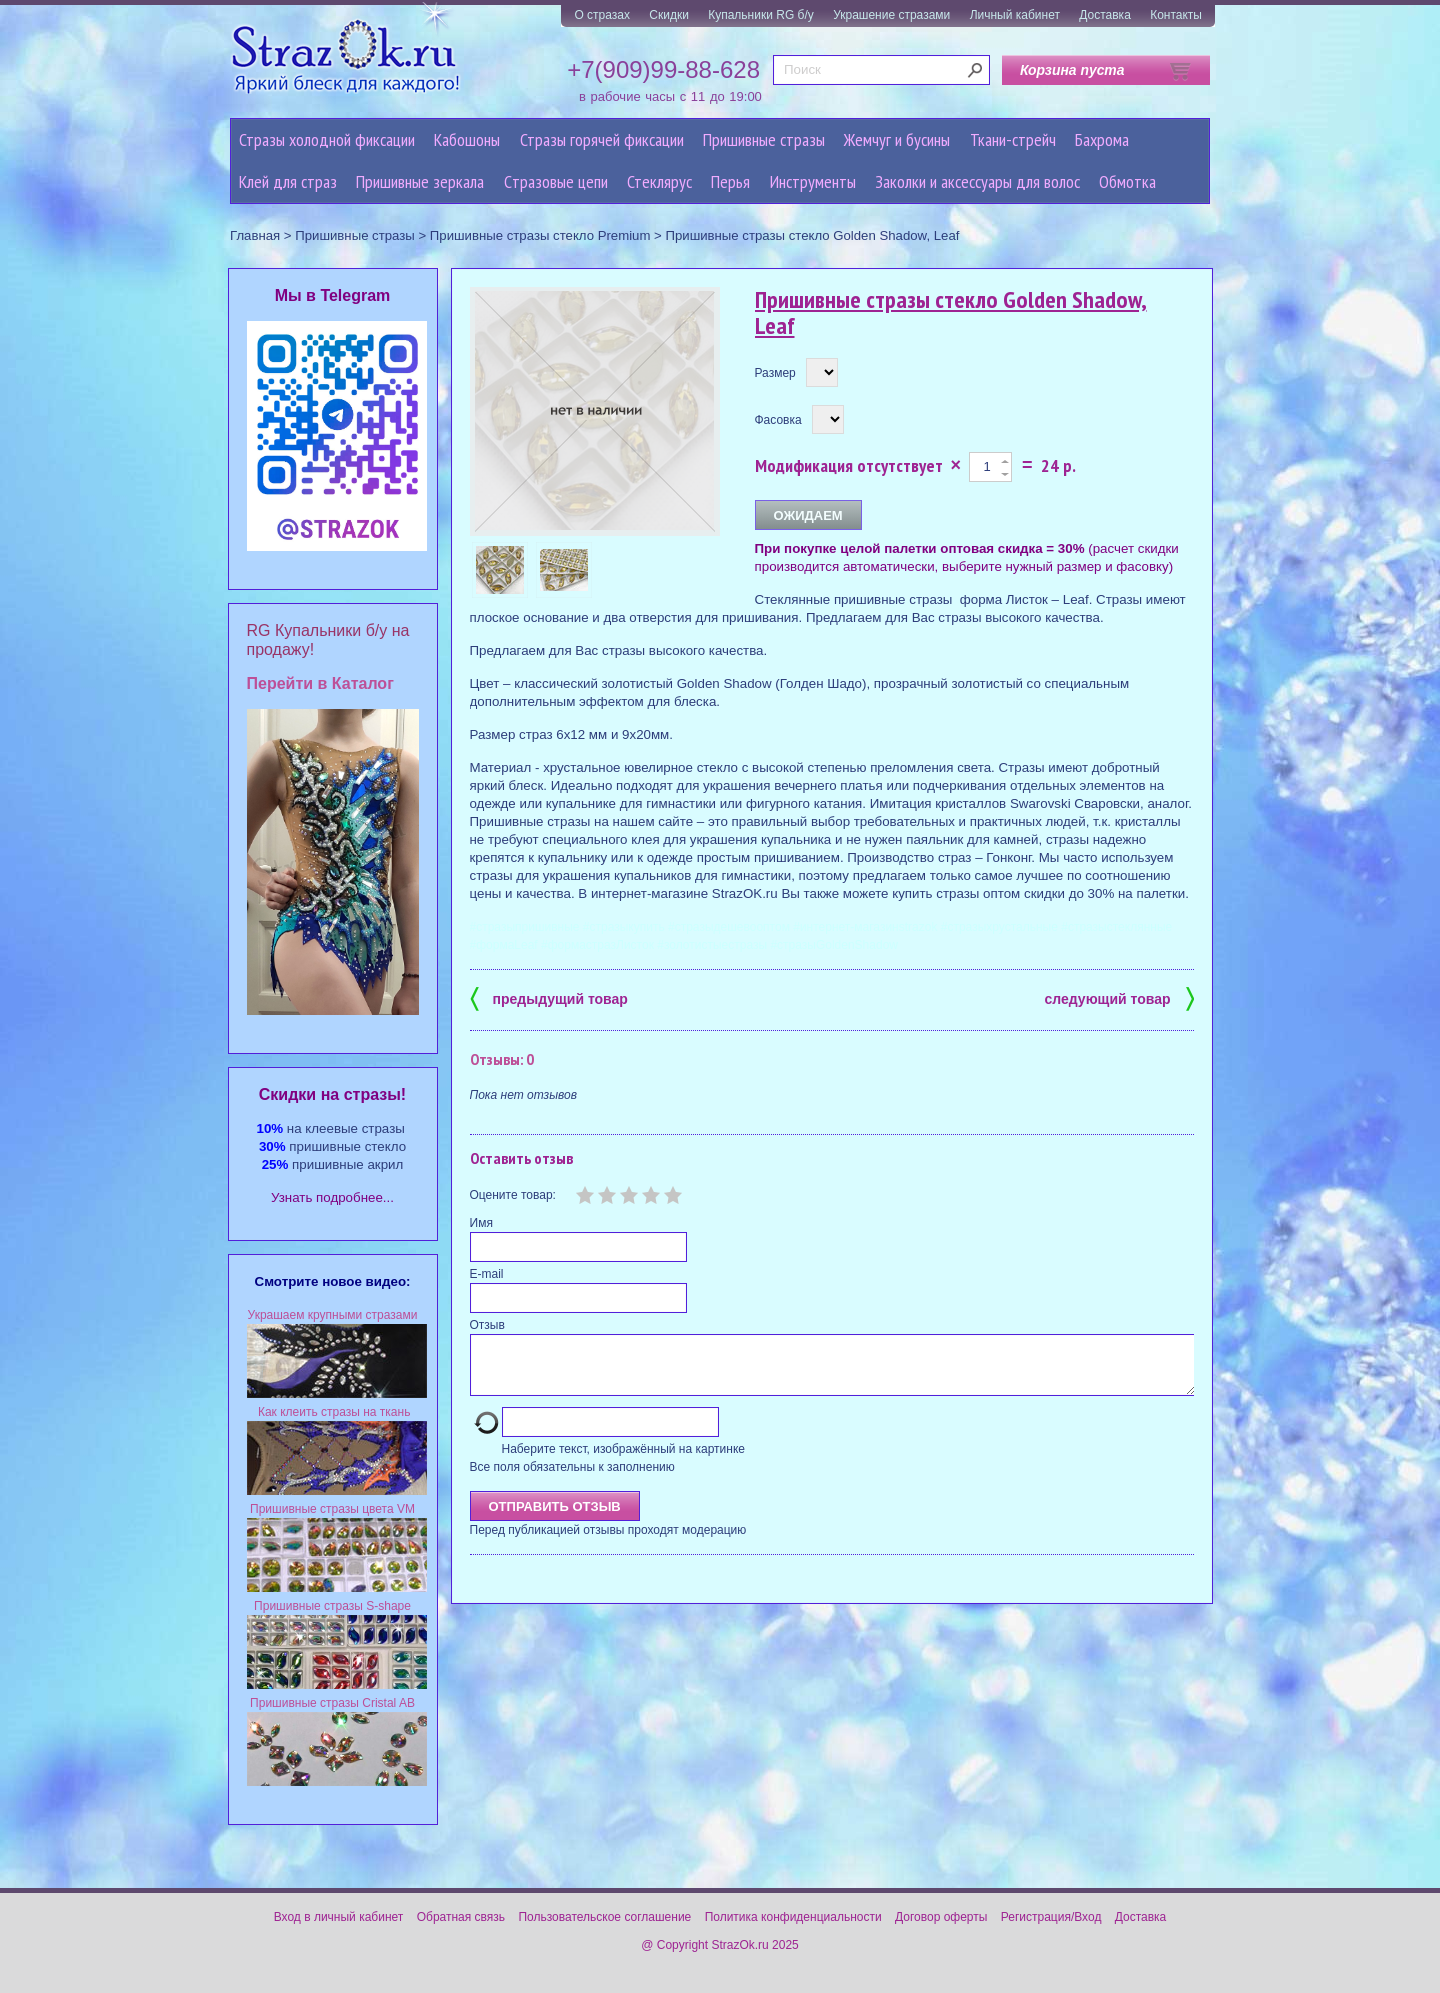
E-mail (487, 1274)
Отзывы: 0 (502, 1059)
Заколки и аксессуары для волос (977, 181)
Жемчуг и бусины (897, 139)
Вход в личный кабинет (339, 1917)
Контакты (1176, 15)
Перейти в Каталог (320, 683)
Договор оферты (941, 1917)
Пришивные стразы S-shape (332, 1606)
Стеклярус (659, 181)
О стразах (602, 15)
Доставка (1105, 15)
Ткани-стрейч (1013, 139)
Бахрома (1102, 139)
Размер (775, 373)
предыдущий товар (549, 997)
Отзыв (487, 1325)
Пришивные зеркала (420, 181)
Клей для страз (288, 181)
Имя (481, 1223)
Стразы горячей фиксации (602, 139)
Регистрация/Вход (1051, 1917)
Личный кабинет (1015, 15)
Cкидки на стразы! (332, 1094)
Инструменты (813, 181)
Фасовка (778, 420)
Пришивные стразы (764, 139)
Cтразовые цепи (556, 181)
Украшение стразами (891, 15)
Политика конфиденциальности (793, 1917)
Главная (255, 235)
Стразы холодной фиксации (327, 139)
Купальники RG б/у (761, 15)
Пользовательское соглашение (604, 1917)
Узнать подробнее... (332, 1197)
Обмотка (1127, 181)
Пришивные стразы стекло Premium (540, 235)
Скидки (669, 15)
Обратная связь (461, 1917)
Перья (730, 181)
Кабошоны (467, 139)
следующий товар (1119, 997)
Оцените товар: (513, 1195)
